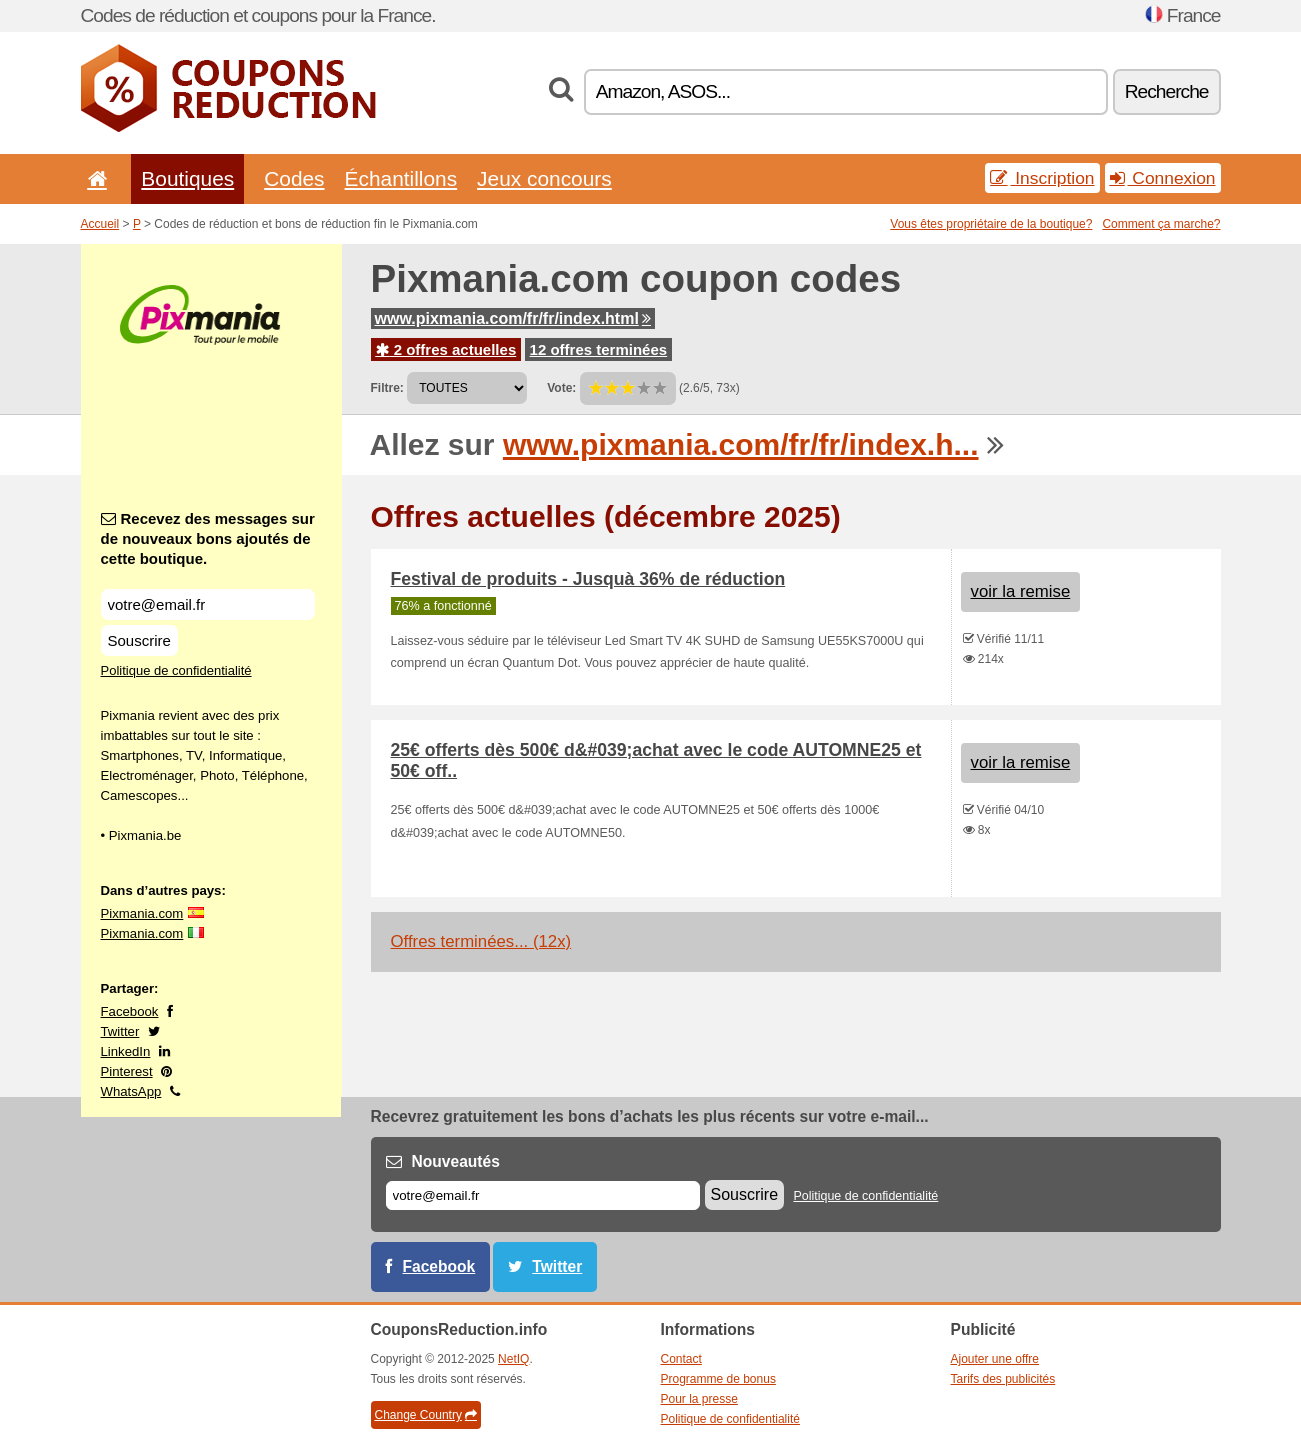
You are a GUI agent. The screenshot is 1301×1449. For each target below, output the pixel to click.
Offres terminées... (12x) (481, 941)
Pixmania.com (142, 913)
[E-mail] (543, 1195)
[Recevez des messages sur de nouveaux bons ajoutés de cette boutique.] (208, 604)
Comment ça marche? (1161, 224)
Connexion (1163, 178)
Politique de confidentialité (176, 670)
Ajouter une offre (995, 1359)
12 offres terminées (599, 349)
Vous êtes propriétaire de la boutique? (991, 224)
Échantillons (401, 178)
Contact (681, 1359)
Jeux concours (544, 178)
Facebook (130, 1011)
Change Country (426, 1415)
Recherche (1167, 91)
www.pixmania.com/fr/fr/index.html (513, 318)
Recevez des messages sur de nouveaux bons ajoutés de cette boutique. (208, 538)
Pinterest (127, 1071)
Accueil (100, 224)
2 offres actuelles (446, 349)
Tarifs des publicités (1003, 1379)
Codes (294, 178)
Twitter (120, 1031)
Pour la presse (699, 1399)
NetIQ (513, 1359)
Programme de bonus (718, 1379)
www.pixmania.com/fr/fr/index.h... (741, 444)
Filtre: (387, 388)
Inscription (1042, 178)
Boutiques (187, 178)
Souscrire (139, 640)
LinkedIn (126, 1051)
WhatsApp (131, 1091)
